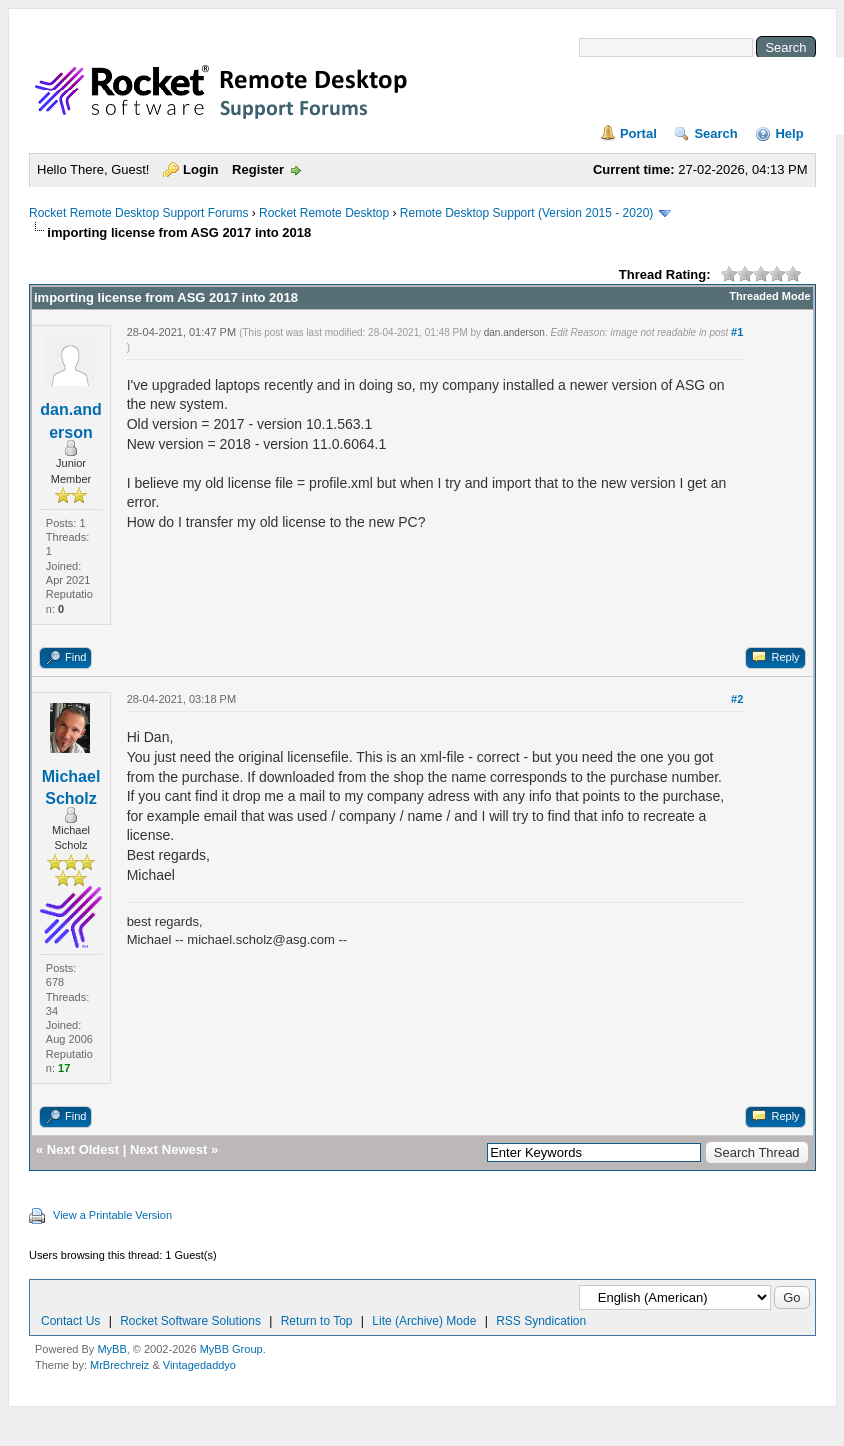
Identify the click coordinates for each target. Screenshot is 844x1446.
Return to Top (317, 1321)
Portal (638, 133)
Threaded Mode (769, 296)
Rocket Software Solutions (190, 1321)
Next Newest (168, 1149)
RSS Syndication (541, 1321)
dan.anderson (514, 332)
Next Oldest (83, 1149)
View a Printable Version (112, 1215)
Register (258, 169)
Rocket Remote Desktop (324, 213)
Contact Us (70, 1321)
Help (789, 133)
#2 (737, 699)
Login (200, 169)
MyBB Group (231, 1349)
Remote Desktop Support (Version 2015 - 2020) (526, 213)
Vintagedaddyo (199, 1365)
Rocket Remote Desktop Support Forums (138, 213)
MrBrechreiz (119, 1365)
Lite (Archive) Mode (424, 1321)
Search (715, 133)
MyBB (111, 1349)
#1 (737, 332)
